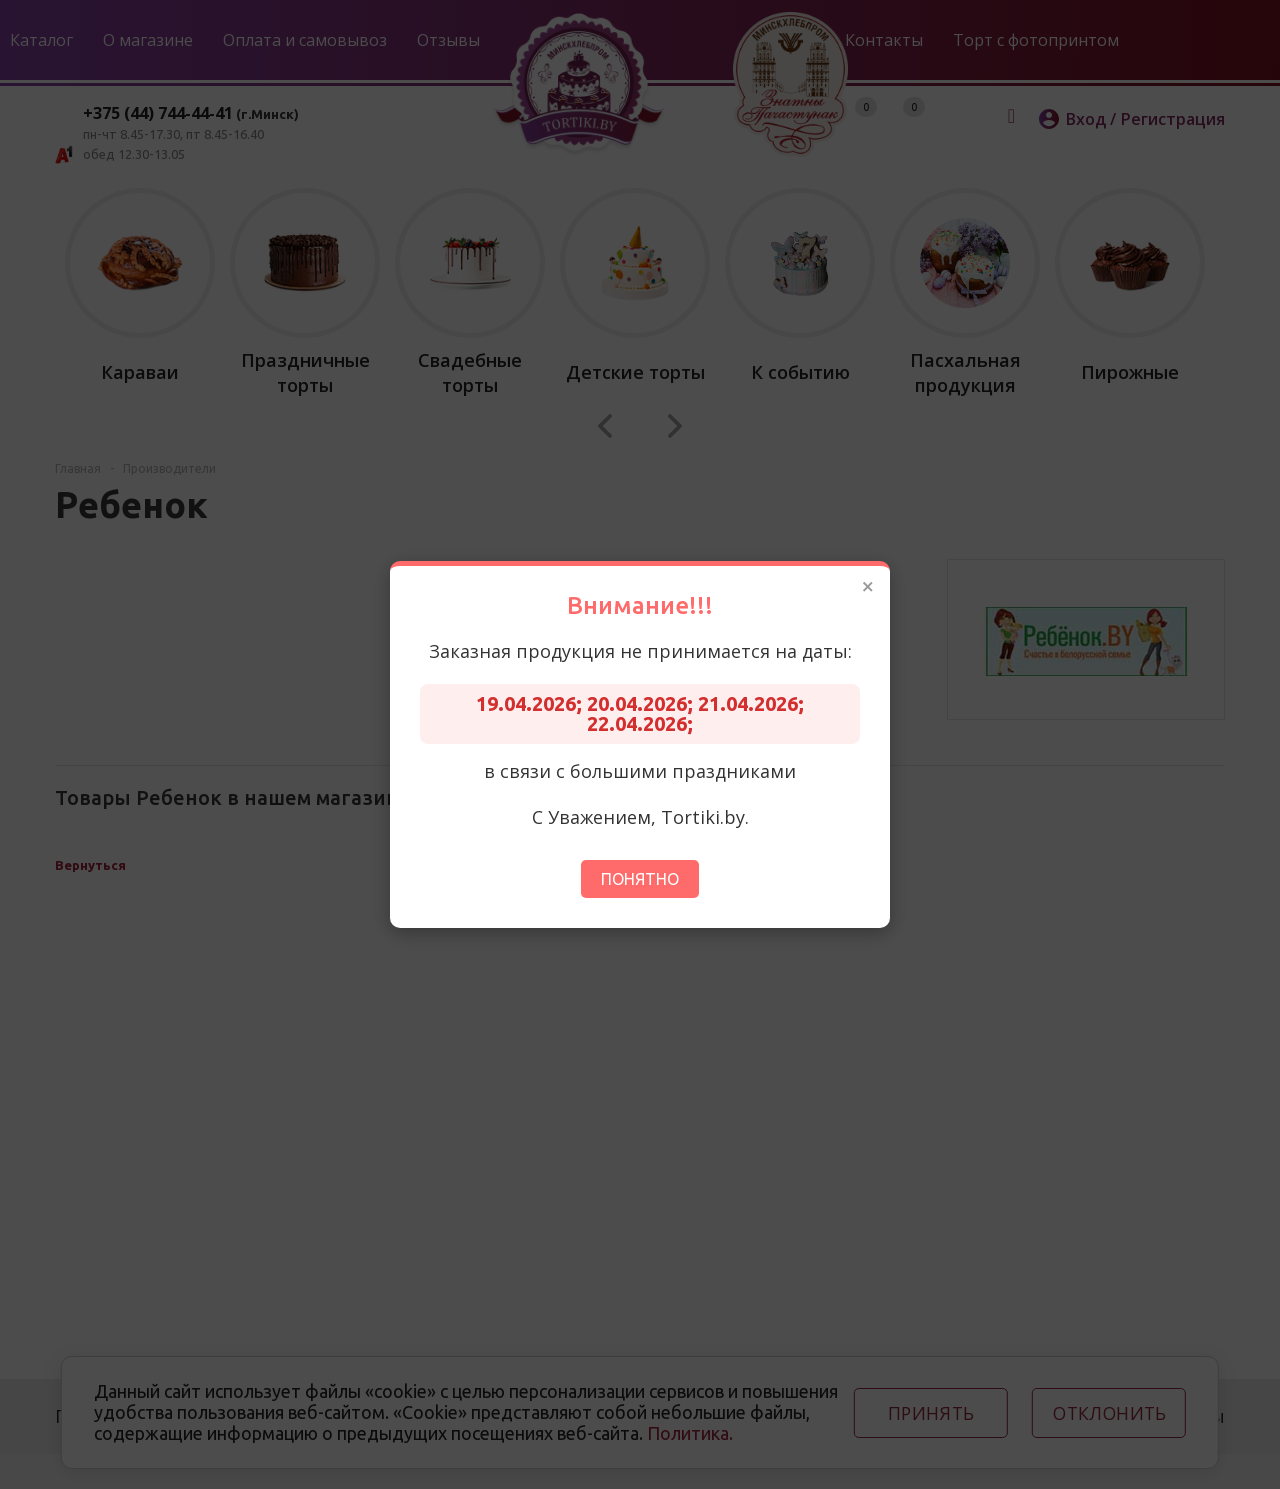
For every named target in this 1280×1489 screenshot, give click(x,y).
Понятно (640, 879)
